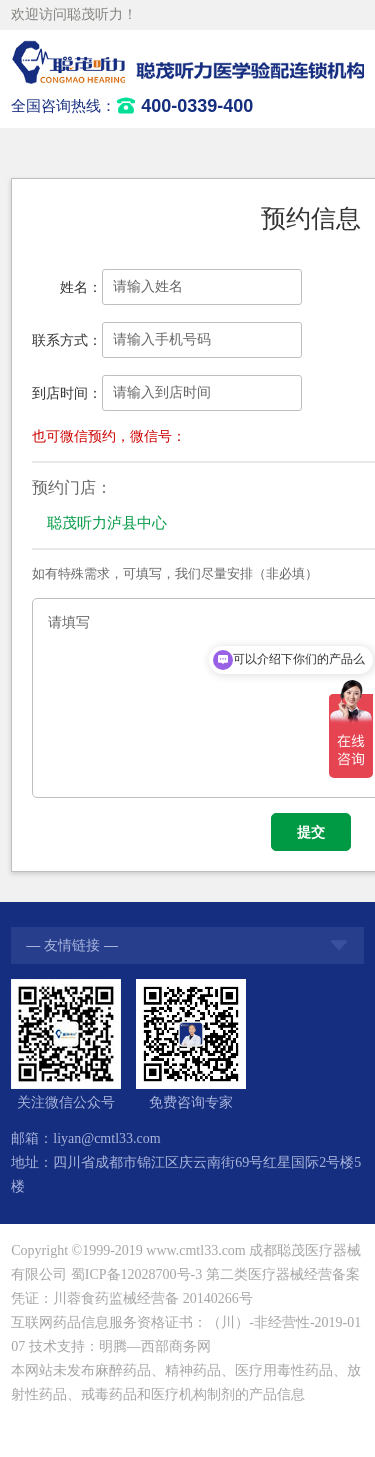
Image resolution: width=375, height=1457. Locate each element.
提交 (311, 832)
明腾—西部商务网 (155, 1346)
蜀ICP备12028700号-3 (136, 1274)
